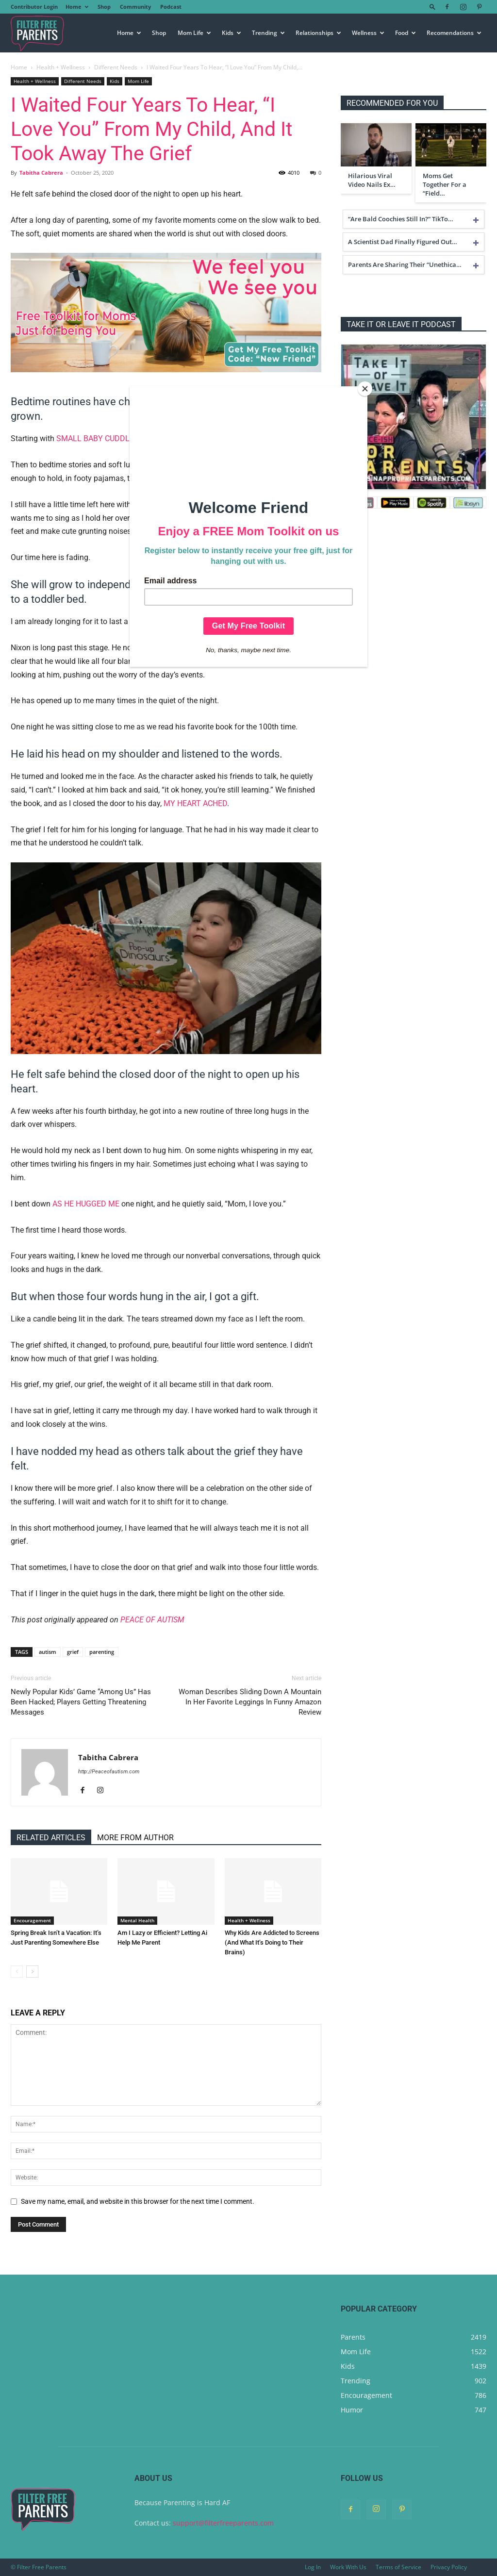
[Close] (365, 388)
